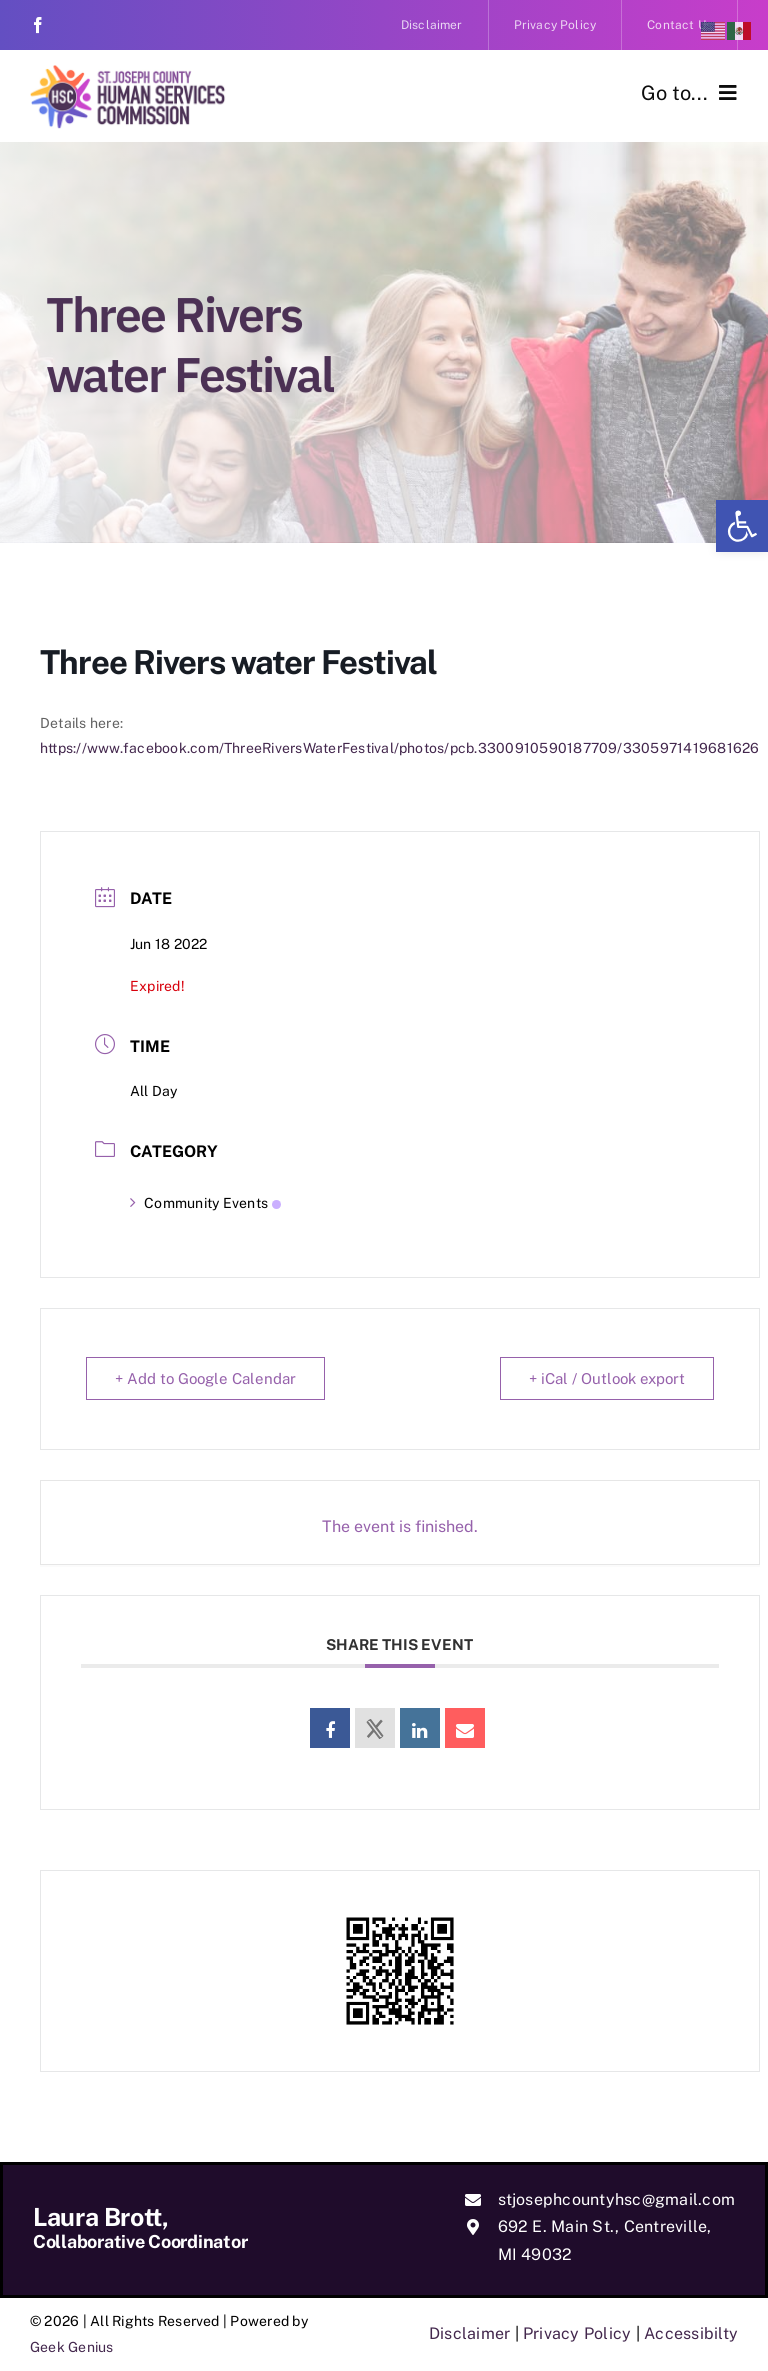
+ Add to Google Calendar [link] (205, 1378)
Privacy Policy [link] (577, 2333)
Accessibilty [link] (691, 2333)
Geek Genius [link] (72, 2347)
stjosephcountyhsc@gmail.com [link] (616, 2199)
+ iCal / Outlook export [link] (607, 1378)
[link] (742, 526)
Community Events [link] (205, 1203)
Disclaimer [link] (469, 2333)
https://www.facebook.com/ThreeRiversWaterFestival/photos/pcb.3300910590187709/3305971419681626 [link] (400, 748)
